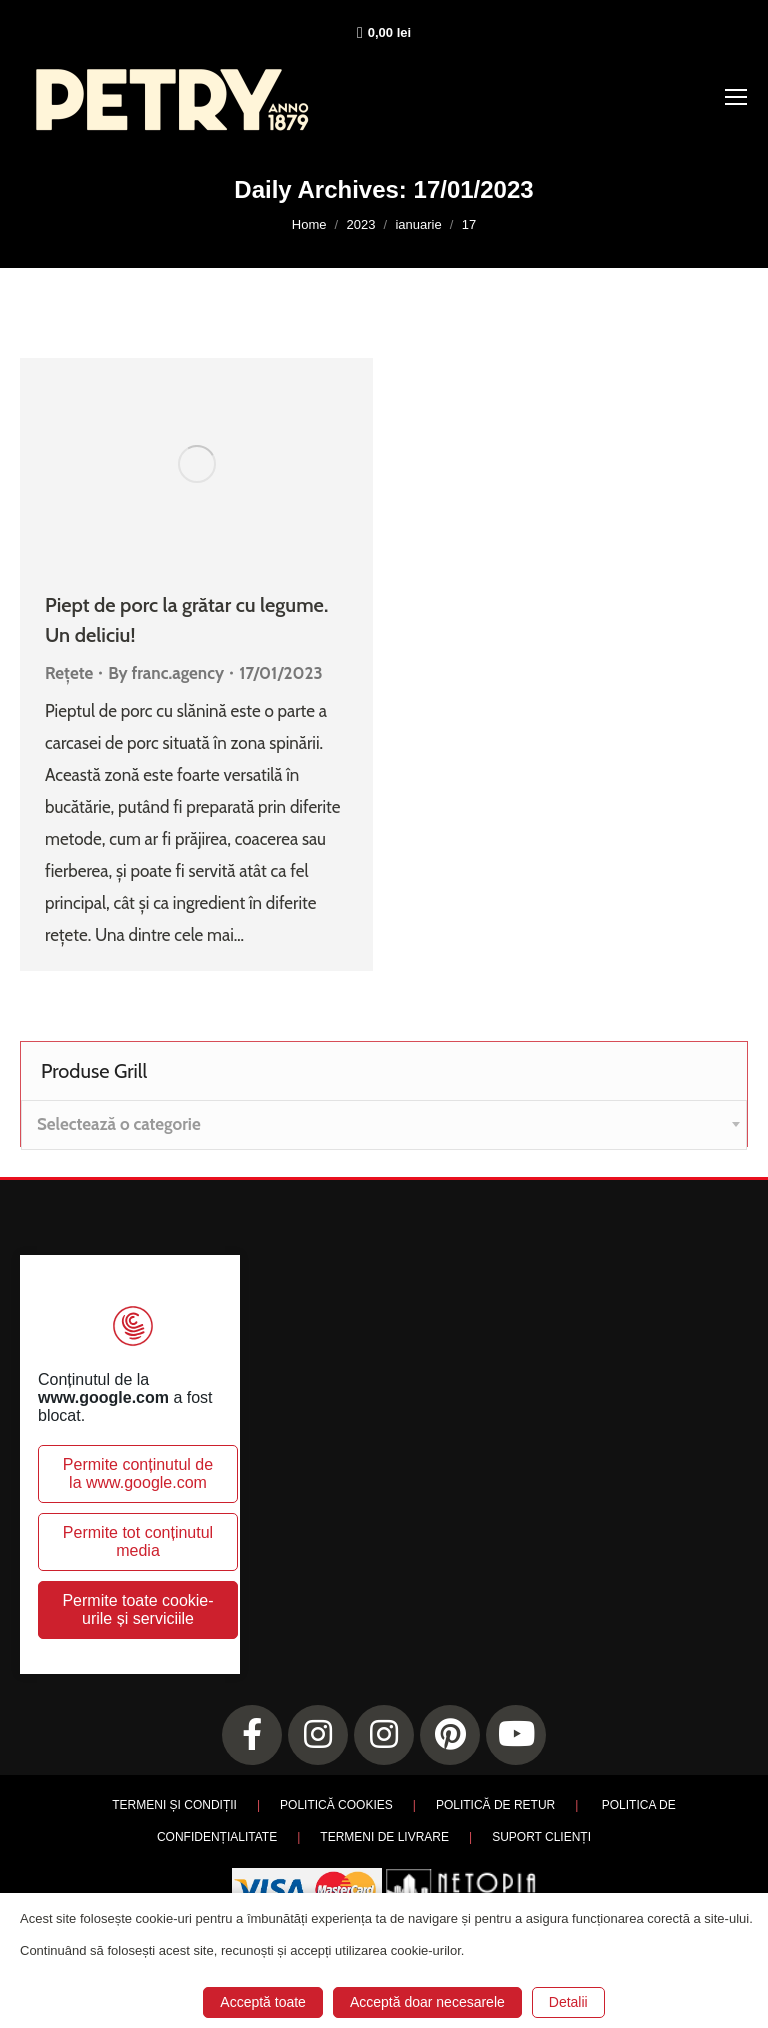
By (166, 673)
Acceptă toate (263, 2002)
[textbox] (119, 1124)
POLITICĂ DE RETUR (495, 1805)
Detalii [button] (568, 2002)
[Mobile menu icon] (736, 97)
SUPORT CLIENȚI (541, 1837)
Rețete (69, 673)
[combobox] (384, 1125)
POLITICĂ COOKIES (336, 1805)
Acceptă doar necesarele (427, 2002)
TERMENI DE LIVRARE (384, 1837)
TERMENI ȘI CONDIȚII (174, 1805)
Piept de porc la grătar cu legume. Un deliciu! (186, 620)
